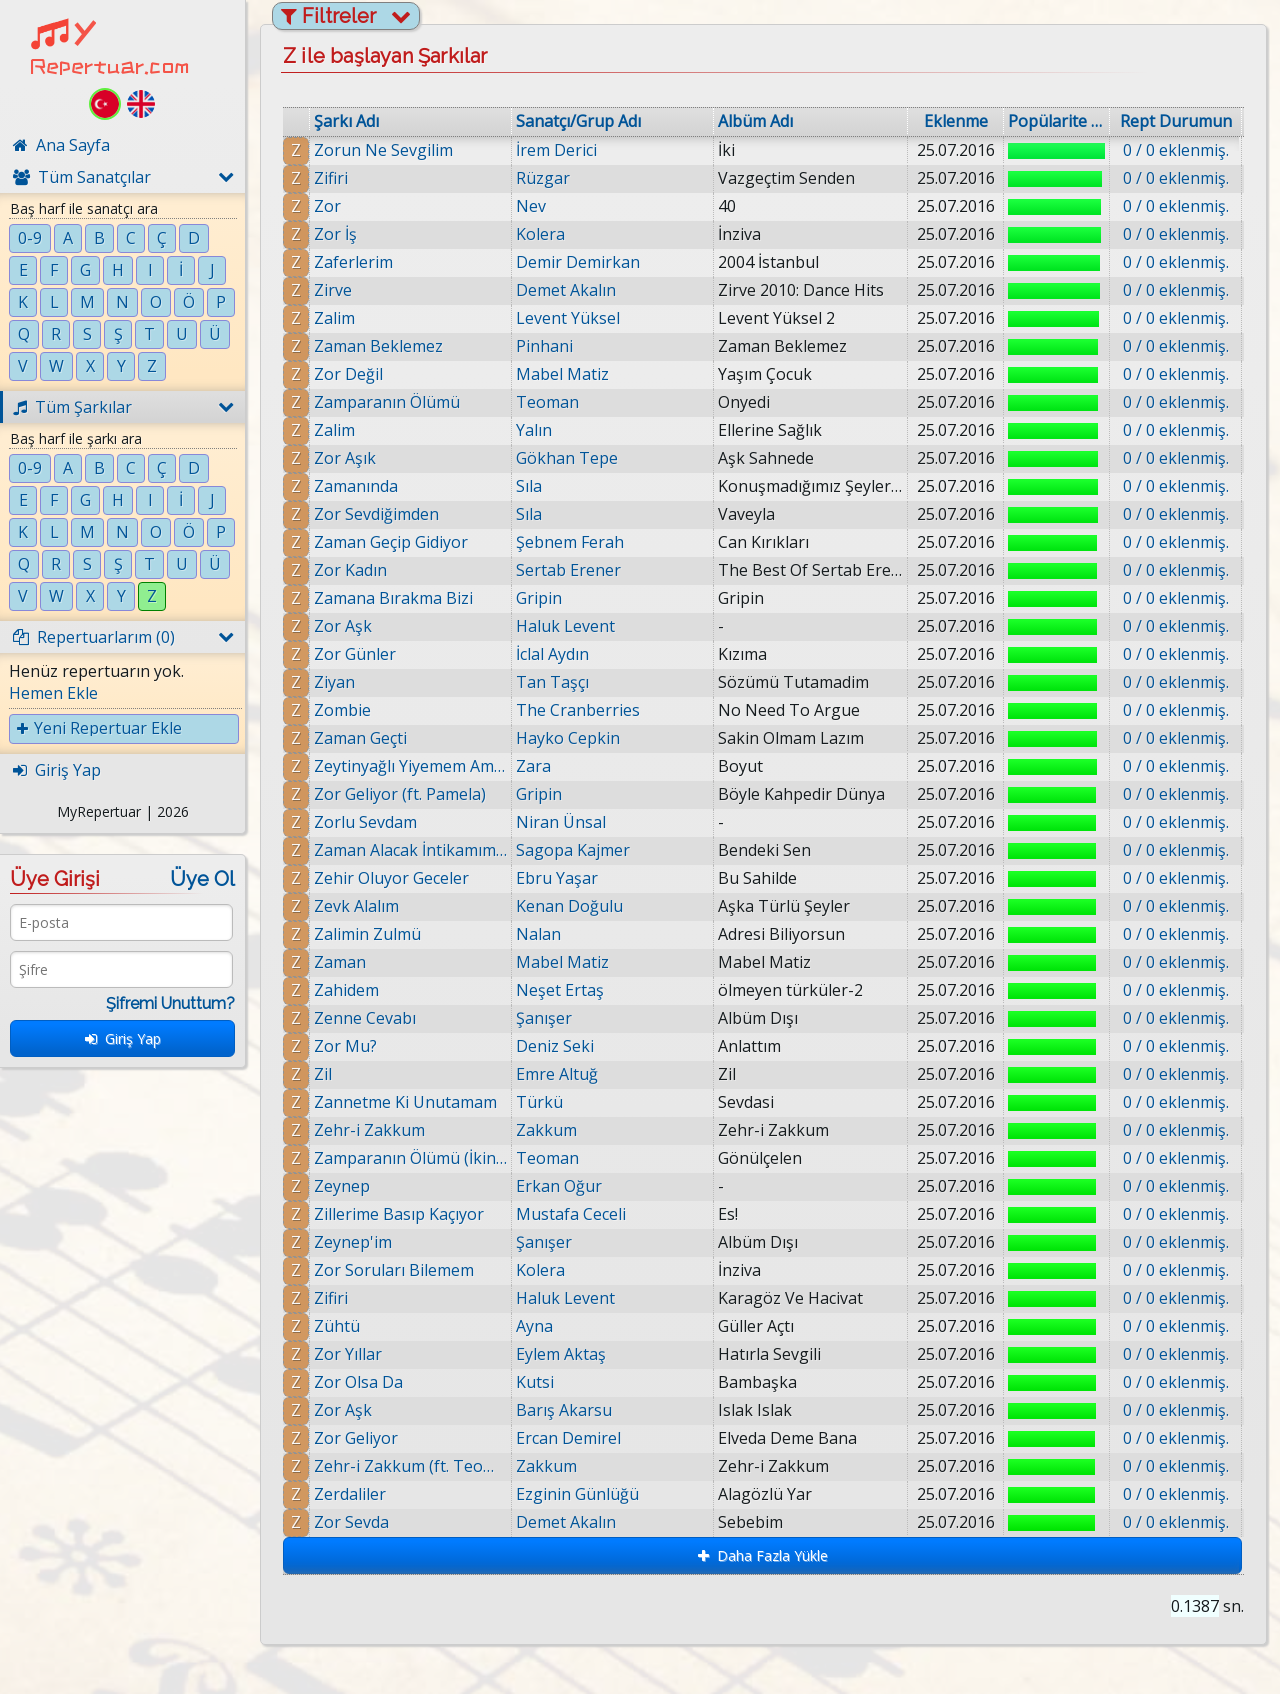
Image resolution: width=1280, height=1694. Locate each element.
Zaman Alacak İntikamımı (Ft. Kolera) (410, 850)
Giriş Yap (123, 1038)
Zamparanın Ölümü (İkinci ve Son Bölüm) (410, 1158)
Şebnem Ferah (570, 542)
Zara (533, 766)
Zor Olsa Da (358, 1382)
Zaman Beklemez (378, 346)
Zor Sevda (355, 1522)
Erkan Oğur (559, 1186)
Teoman (547, 402)
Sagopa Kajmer (573, 850)
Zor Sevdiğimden (376, 514)
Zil (323, 1074)
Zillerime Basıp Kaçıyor (399, 1214)
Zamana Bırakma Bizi (393, 598)
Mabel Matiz (562, 374)
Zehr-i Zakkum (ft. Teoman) (410, 1466)
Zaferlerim (353, 262)
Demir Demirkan (578, 262)
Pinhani (544, 346)
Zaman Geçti (360, 738)
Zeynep (342, 1186)
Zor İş (335, 234)
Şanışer (544, 1018)
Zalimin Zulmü (367, 934)
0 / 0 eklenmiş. (1176, 150)
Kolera (540, 234)
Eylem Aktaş (561, 1354)
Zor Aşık (345, 458)
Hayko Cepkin (568, 738)
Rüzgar (543, 178)
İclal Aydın (552, 654)
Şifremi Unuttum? (170, 1003)
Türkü (539, 1102)
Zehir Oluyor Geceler (391, 878)
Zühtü (337, 1326)
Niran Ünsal (561, 822)
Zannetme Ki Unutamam (405, 1102)
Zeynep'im (353, 1242)
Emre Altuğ (557, 1074)
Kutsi (535, 1382)
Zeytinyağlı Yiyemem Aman (410, 766)
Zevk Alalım (356, 906)
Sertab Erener (568, 570)
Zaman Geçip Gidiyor (391, 542)
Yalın (534, 430)
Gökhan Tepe (567, 458)
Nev (531, 206)
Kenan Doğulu (569, 906)
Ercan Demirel (568, 1438)
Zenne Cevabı (365, 1018)
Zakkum (546, 1130)
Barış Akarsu (564, 1410)
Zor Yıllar (348, 1354)
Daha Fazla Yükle (763, 1555)
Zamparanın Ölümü (387, 402)
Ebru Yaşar (557, 878)
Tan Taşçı (552, 682)
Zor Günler (355, 654)
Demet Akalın (566, 290)
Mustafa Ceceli (571, 1214)
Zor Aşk (343, 626)
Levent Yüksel (568, 318)
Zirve (333, 290)
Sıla (529, 486)
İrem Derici (556, 150)
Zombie (342, 710)
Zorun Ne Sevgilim (383, 150)
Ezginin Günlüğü (580, 1494)
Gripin (539, 598)
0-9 (30, 238)
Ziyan (334, 682)
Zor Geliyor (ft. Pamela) (400, 794)
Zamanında (356, 486)
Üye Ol (202, 879)
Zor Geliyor (356, 1438)
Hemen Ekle (53, 693)
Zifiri (331, 178)
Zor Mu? (345, 1046)
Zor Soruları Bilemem (394, 1270)
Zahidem (346, 990)
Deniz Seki (555, 1046)
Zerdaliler (354, 1494)
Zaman (340, 962)
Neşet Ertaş (560, 990)
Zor (327, 206)
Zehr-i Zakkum (369, 1130)
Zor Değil (348, 374)
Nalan (538, 934)
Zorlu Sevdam (365, 822)
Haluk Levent (565, 626)
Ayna (534, 1326)
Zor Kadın (350, 570)
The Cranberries (578, 710)
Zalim (334, 318)
